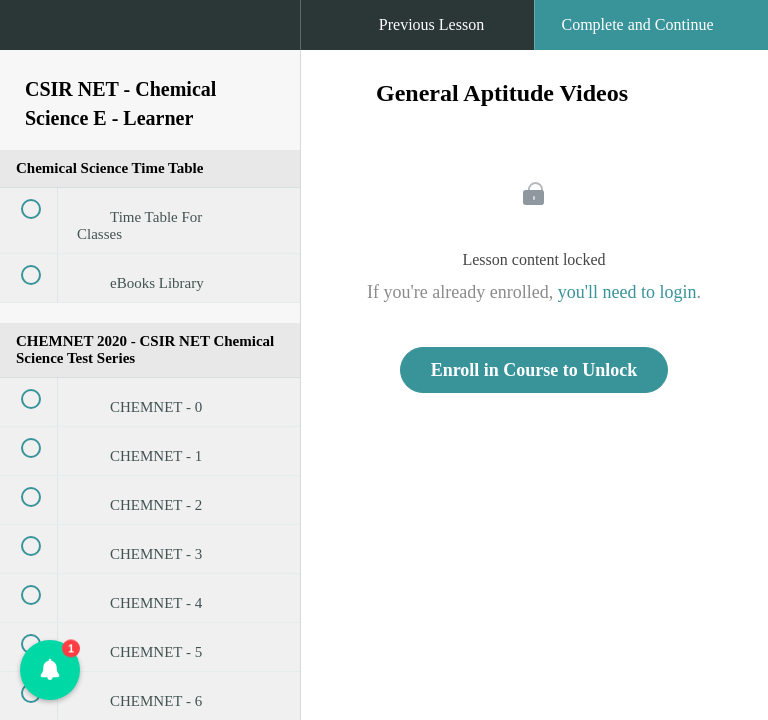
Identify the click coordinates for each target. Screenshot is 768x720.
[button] (35, 35)
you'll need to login (627, 292)
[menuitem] (150, 45)
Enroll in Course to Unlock (534, 370)
